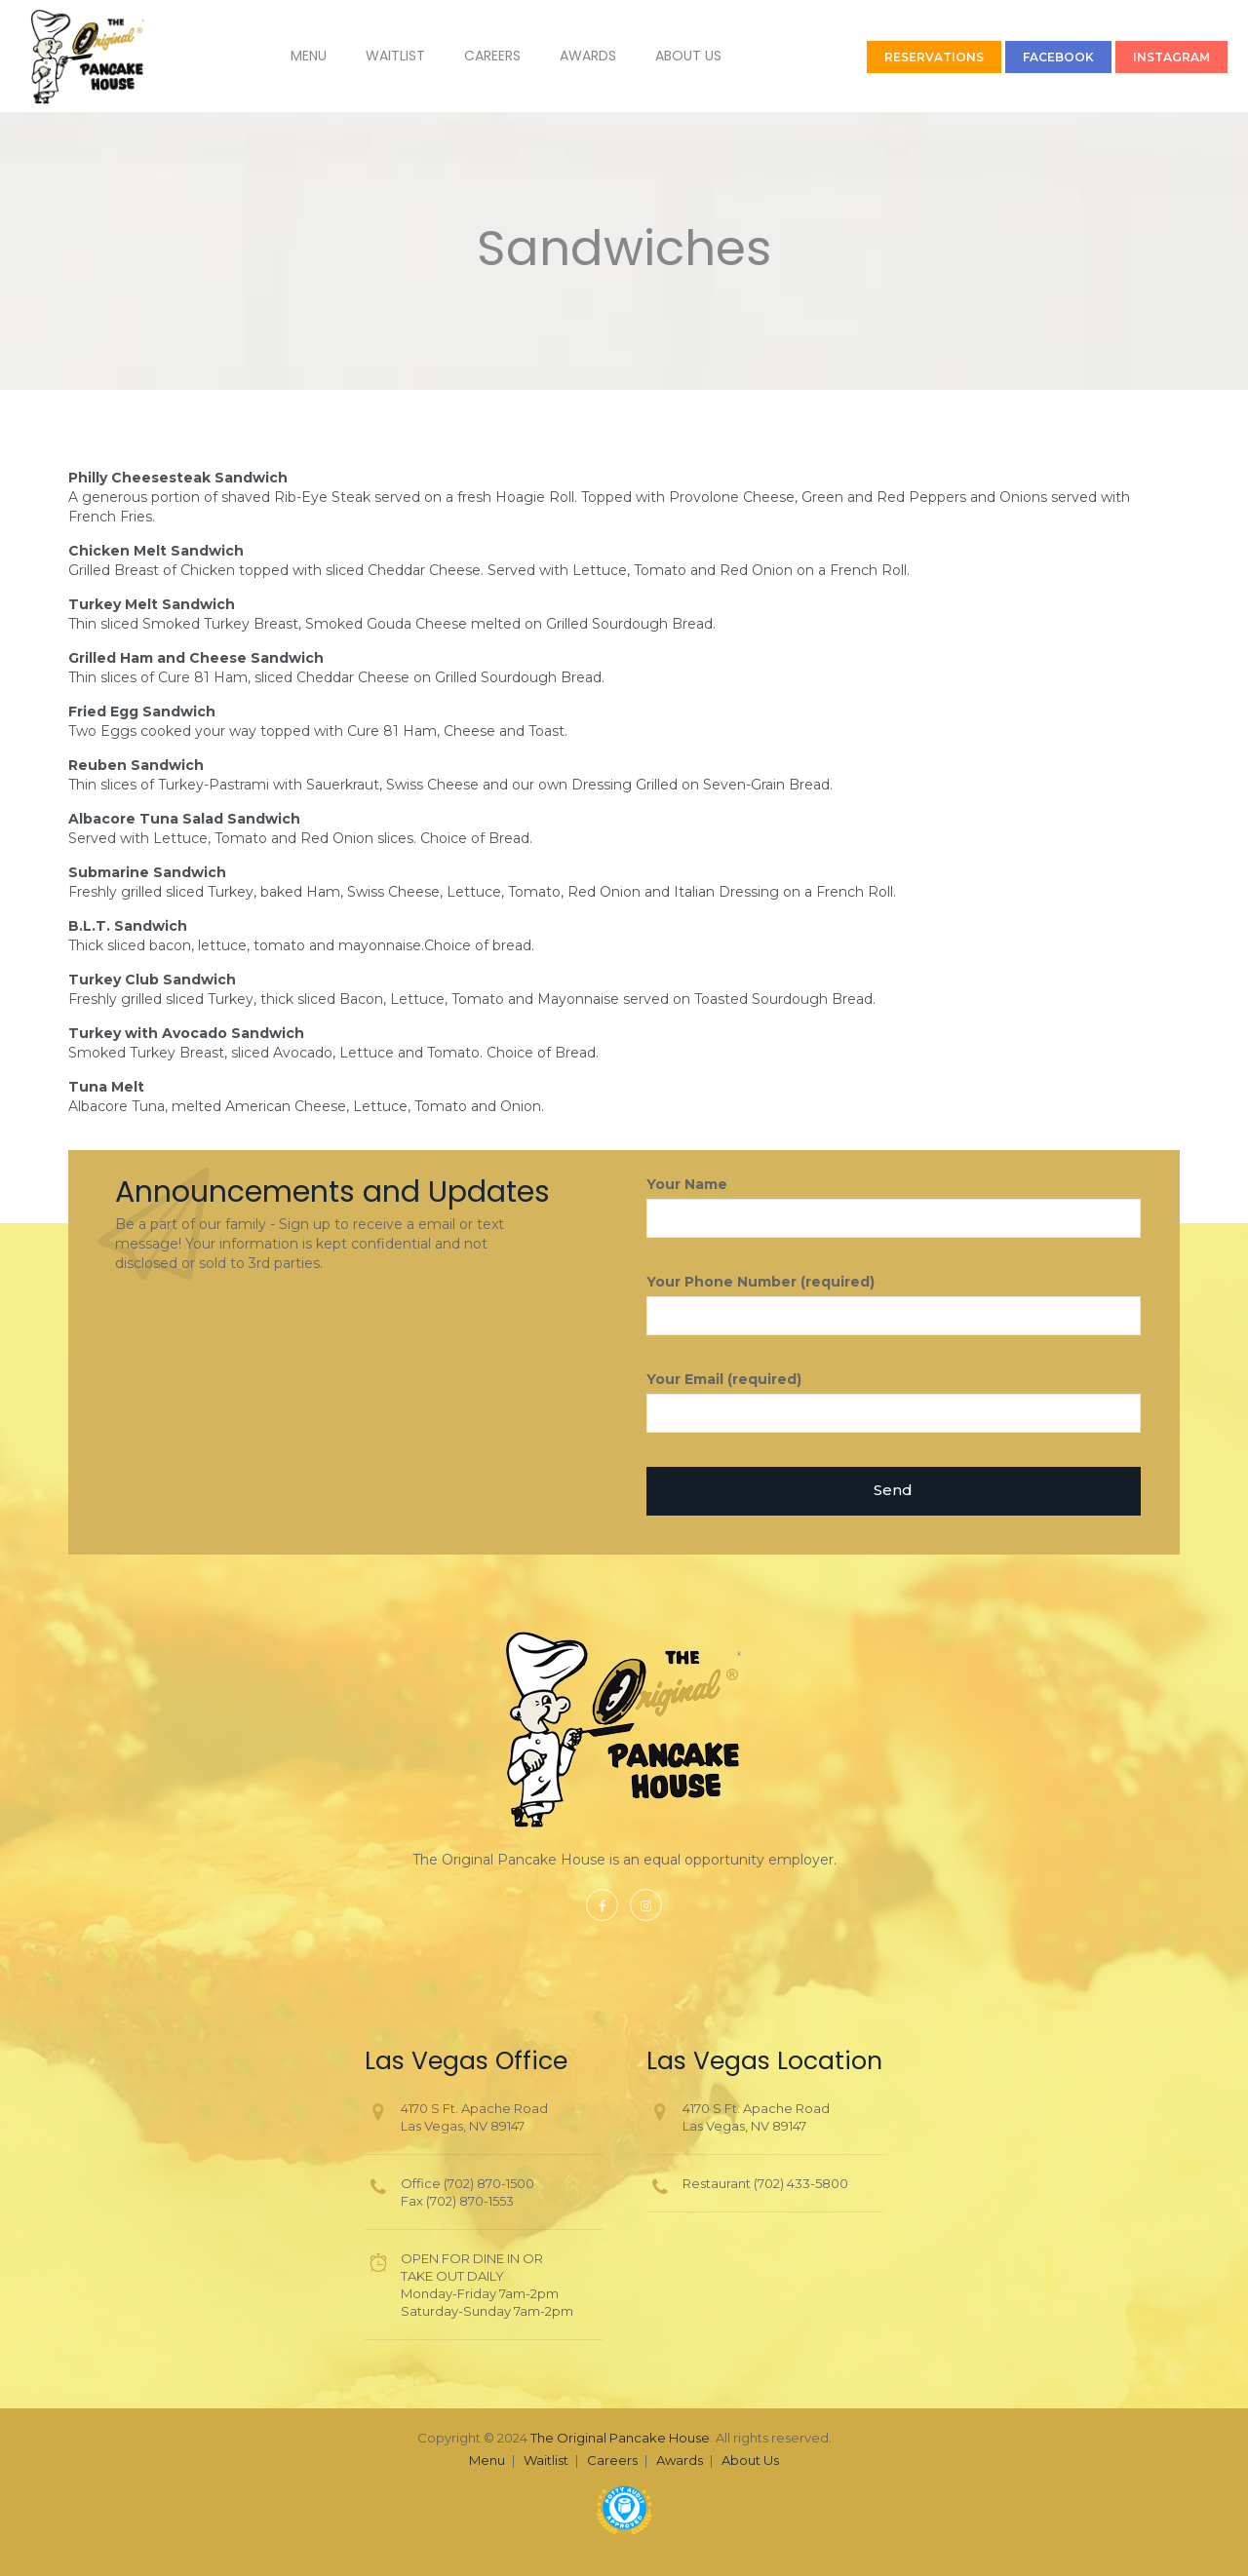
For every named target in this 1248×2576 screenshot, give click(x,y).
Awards (564, 55)
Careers (469, 55)
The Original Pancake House (620, 2437)
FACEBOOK (1035, 57)
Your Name (894, 1206)
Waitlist (372, 55)
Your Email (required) (894, 1401)
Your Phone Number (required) (894, 1304)
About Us (665, 55)
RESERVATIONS (910, 57)
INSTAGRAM (1148, 57)
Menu (285, 55)
